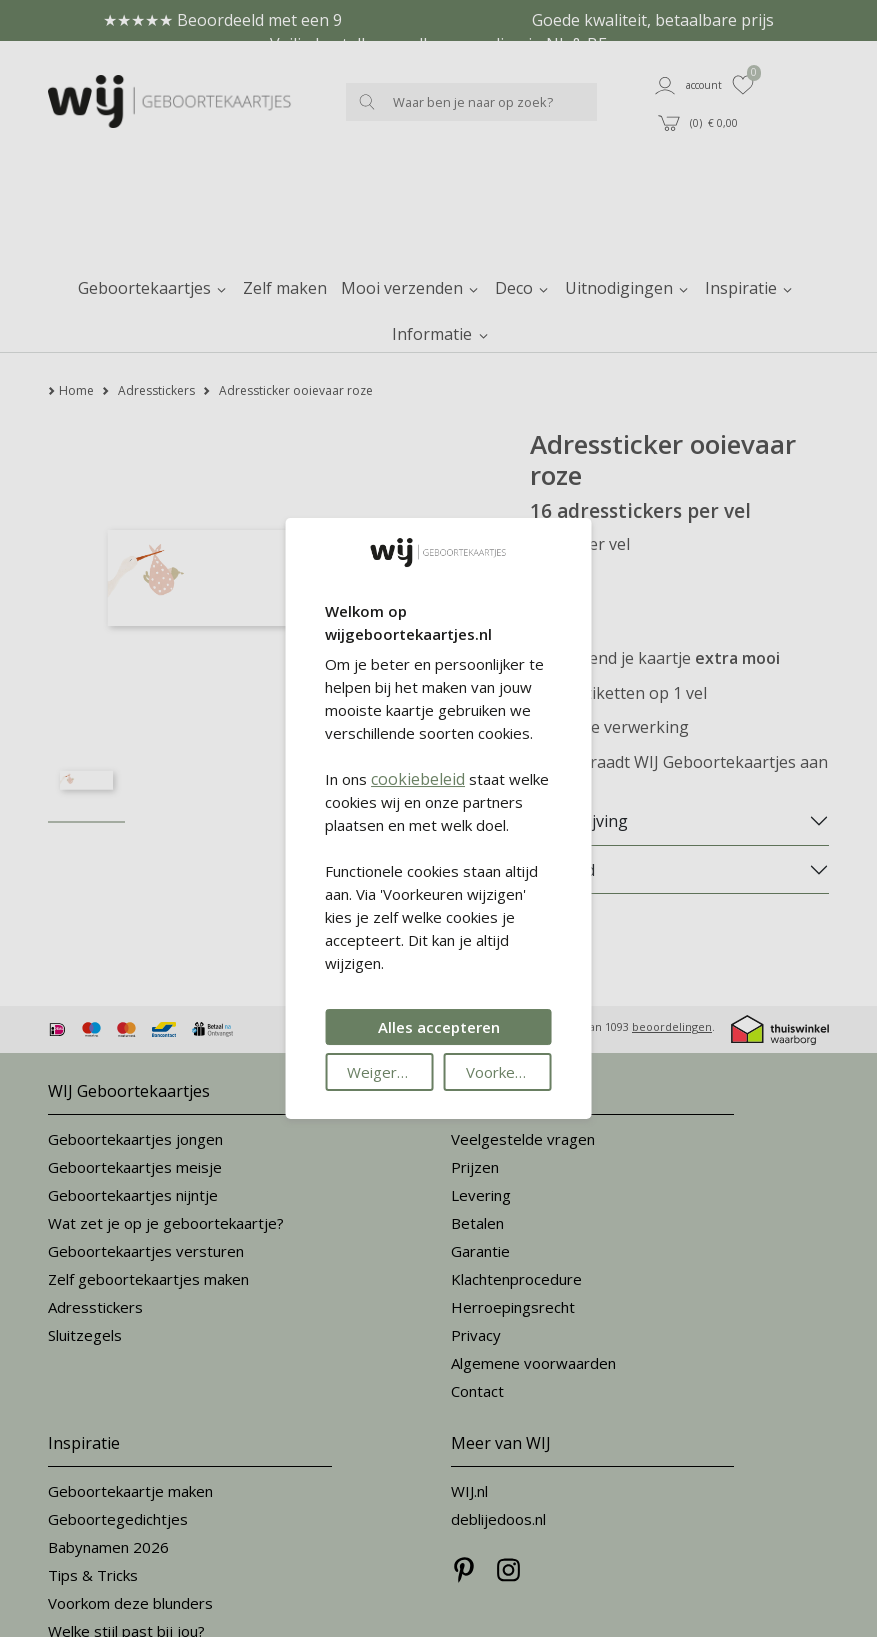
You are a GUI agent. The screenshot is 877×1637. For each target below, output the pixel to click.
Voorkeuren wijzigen (509, 1072)
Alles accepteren (439, 1027)
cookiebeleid (418, 779)
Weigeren (380, 1072)
